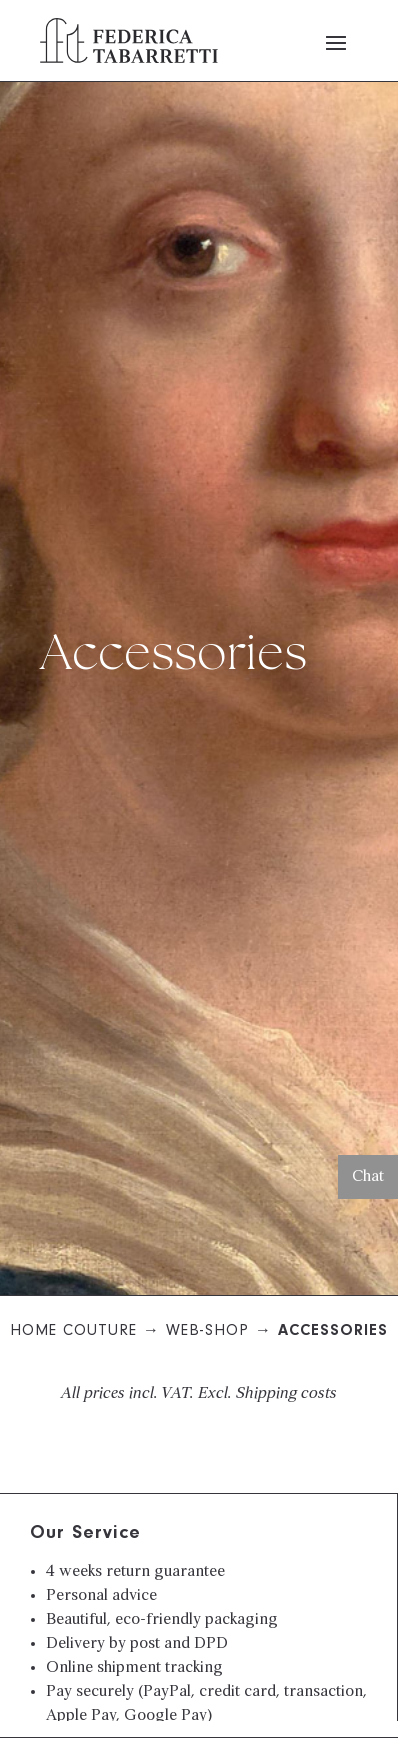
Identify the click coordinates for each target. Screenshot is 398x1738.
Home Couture (73, 1332)
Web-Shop (207, 1332)
